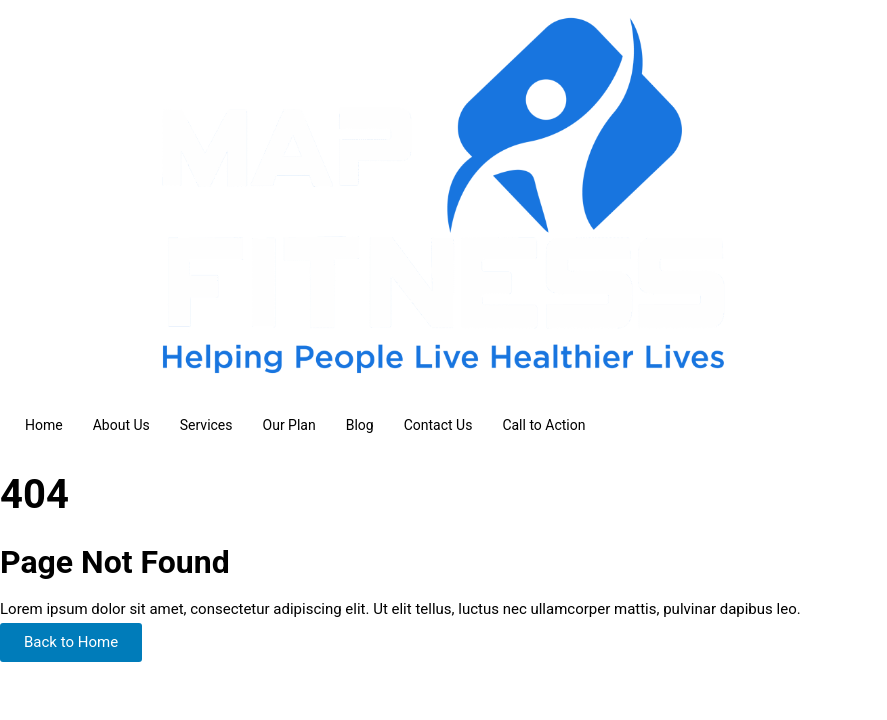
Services (206, 425)
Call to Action (543, 425)
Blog (360, 425)
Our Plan (289, 425)
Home (44, 425)
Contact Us (438, 425)
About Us (121, 425)
